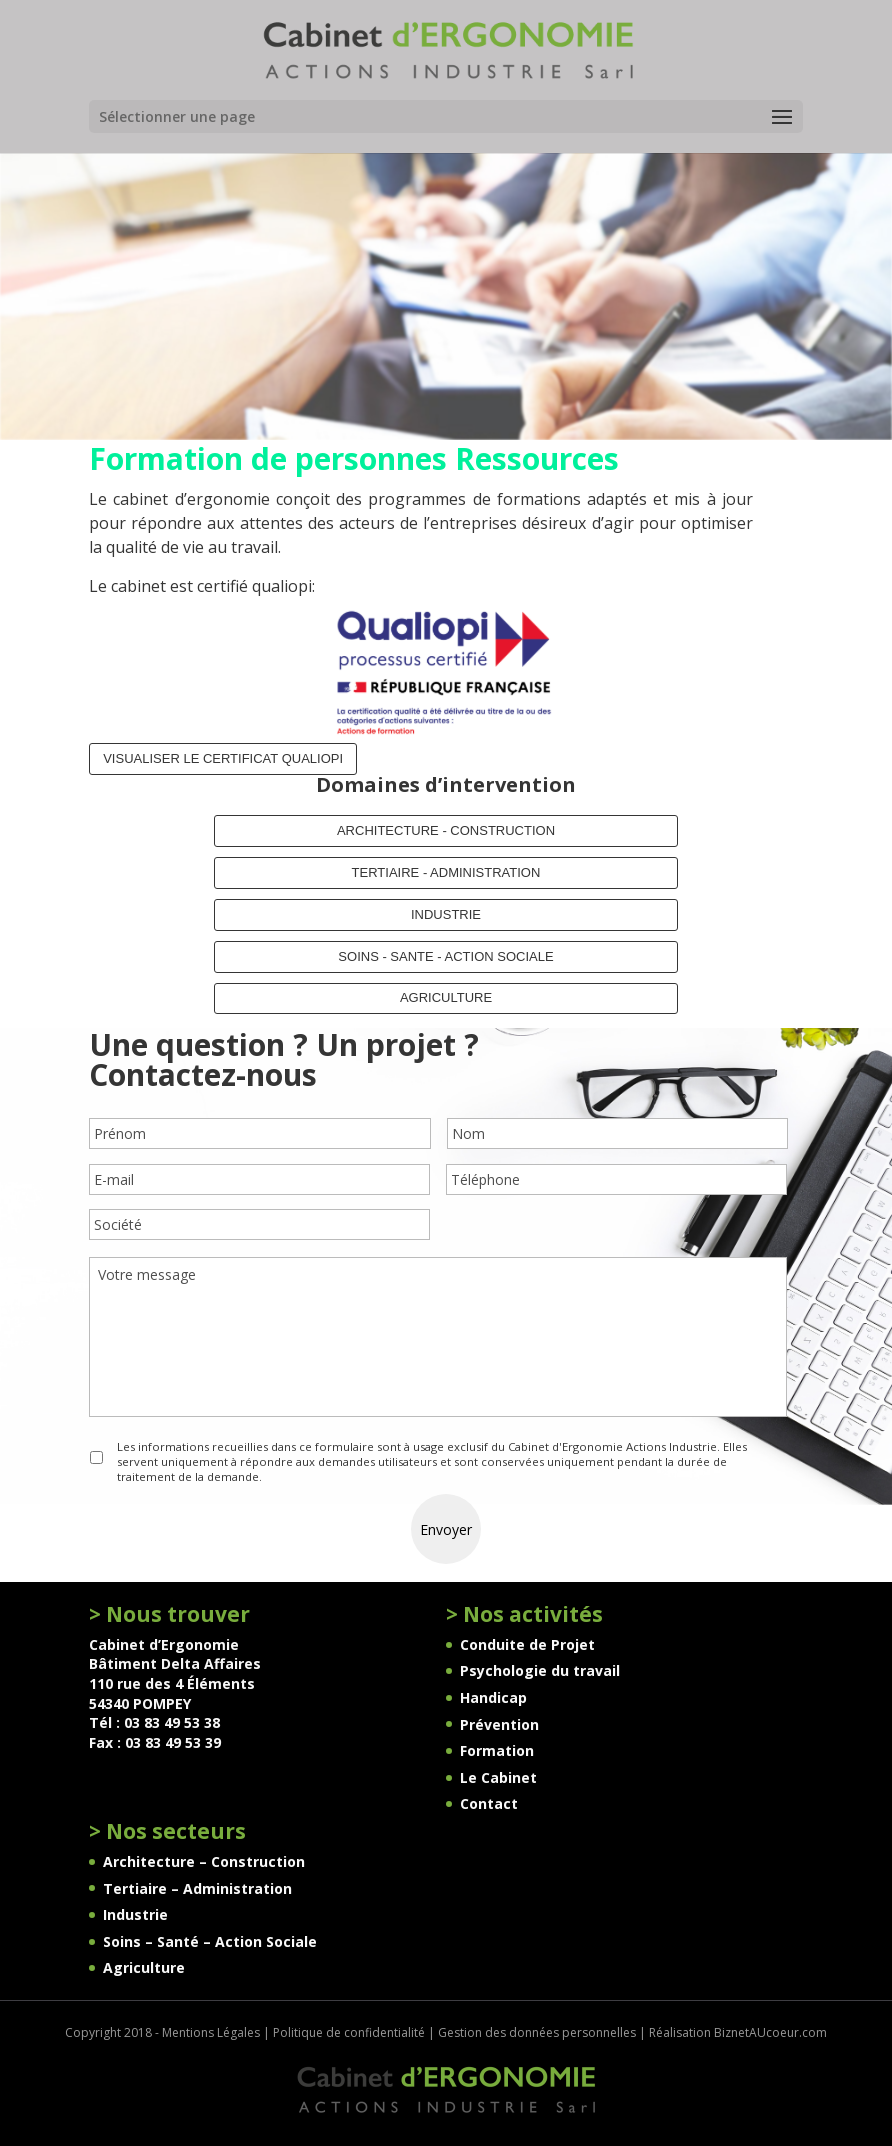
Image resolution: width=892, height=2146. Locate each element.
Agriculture (144, 1967)
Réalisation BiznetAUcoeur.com (738, 2032)
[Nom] (617, 1133)
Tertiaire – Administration (197, 1888)
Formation (497, 1750)
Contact (489, 1803)
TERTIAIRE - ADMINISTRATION (446, 872)
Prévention (499, 1724)
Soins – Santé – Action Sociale (210, 1941)
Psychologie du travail (540, 1670)
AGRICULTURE (446, 997)
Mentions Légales (211, 2032)
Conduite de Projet (527, 1644)
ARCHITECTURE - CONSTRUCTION (446, 830)
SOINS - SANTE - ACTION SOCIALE (445, 956)
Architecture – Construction (204, 1861)
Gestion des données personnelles (537, 2032)
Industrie (135, 1914)
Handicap (493, 1697)
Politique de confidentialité (349, 2032)
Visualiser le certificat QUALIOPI (223, 758)
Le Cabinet (498, 1777)
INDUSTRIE (446, 914)
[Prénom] (259, 1133)
